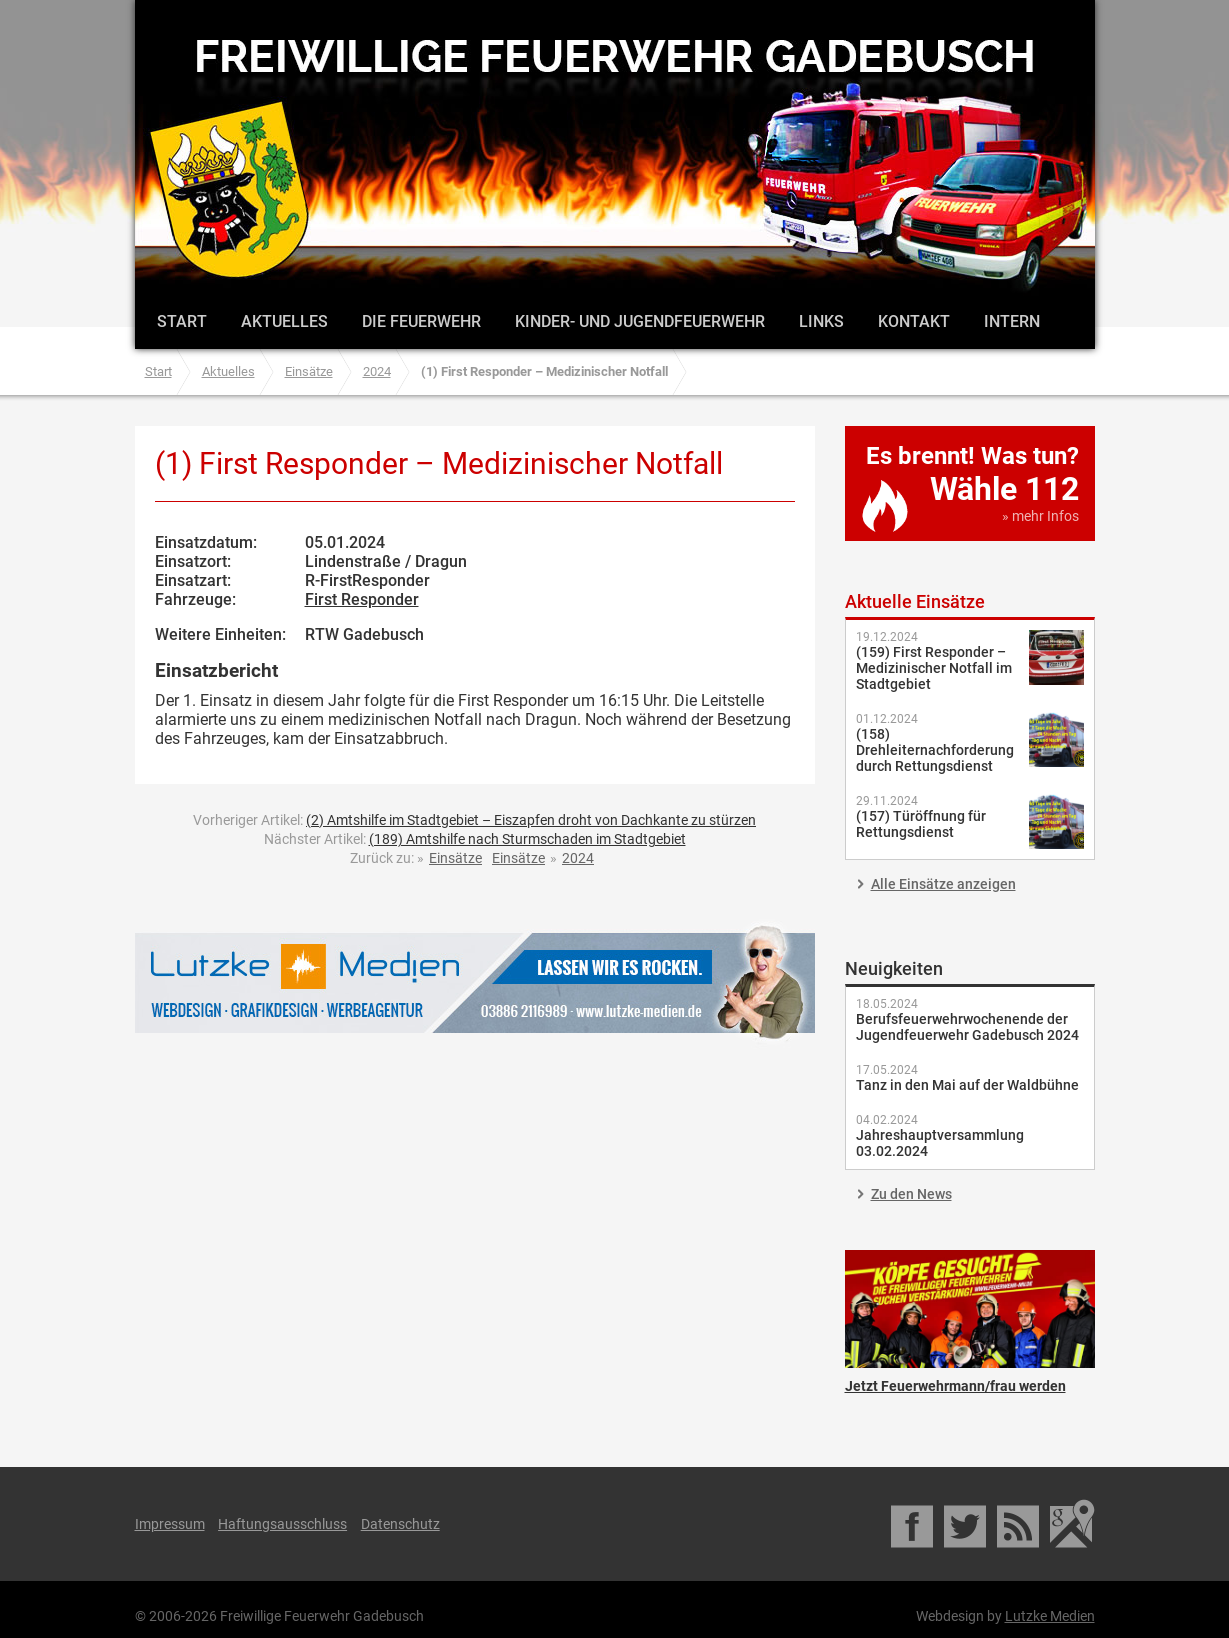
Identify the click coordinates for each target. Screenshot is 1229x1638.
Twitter (966, 1524)
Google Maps (1072, 1524)
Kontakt (914, 321)
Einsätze (309, 371)
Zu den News (911, 1194)
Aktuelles (284, 321)
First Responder (362, 599)
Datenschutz (400, 1524)
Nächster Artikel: (475, 839)
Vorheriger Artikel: (474, 820)
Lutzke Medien (475, 982)
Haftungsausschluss (282, 1524)
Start (182, 321)
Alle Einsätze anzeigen (943, 884)
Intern (1012, 321)
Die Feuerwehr (421, 321)
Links (821, 321)
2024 (377, 371)
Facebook (913, 1524)
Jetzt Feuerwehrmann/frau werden (970, 1309)
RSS (1019, 1524)
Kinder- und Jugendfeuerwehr (640, 321)
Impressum (170, 1524)
